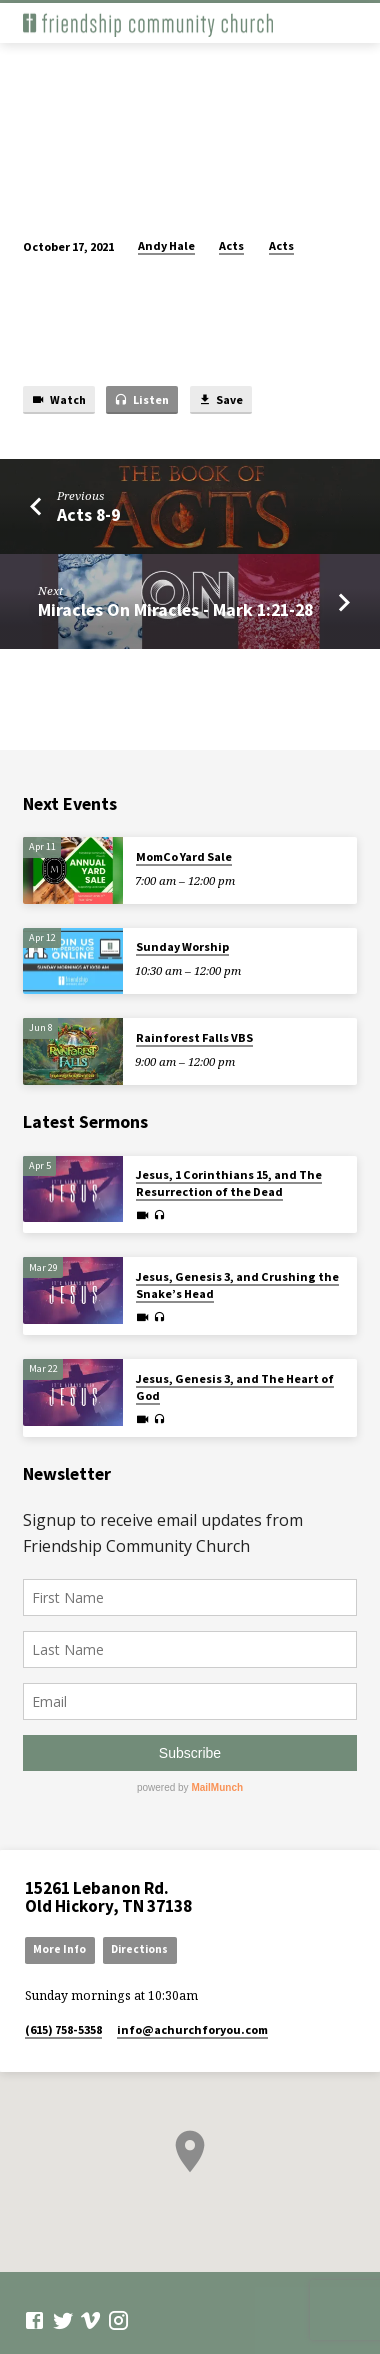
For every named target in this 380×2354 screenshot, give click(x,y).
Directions (139, 1949)
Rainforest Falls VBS (194, 1037)
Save (220, 400)
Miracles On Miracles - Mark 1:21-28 (175, 609)
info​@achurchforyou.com (192, 2029)
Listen (141, 400)
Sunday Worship (182, 946)
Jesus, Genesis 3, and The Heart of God (235, 1387)
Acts (231, 245)
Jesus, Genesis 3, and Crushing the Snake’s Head (237, 1285)
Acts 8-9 (88, 514)
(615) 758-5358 (63, 2029)
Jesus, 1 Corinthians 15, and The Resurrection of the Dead (229, 1183)
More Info (59, 1949)
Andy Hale (166, 245)
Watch (58, 400)
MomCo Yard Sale (184, 856)
